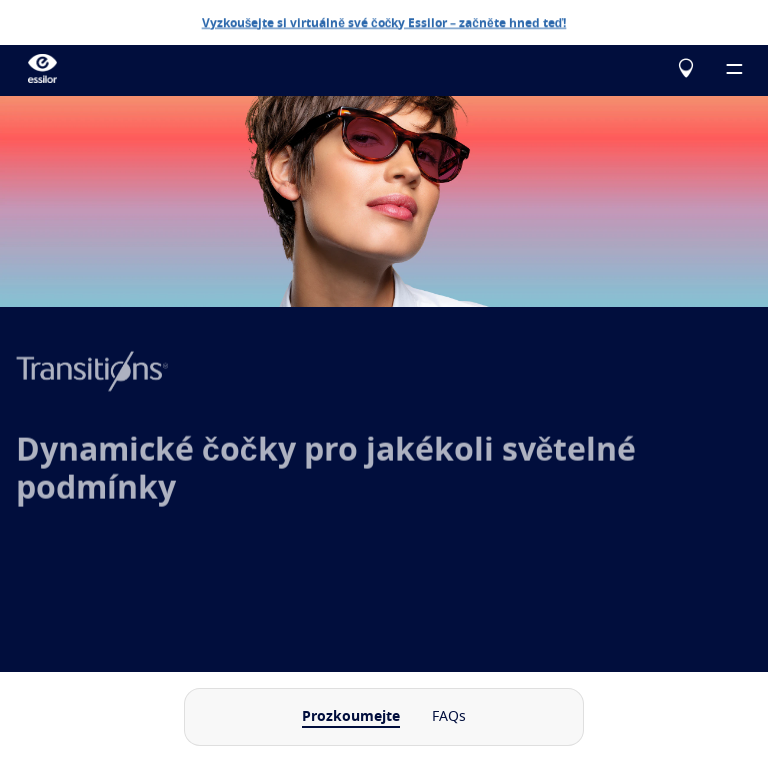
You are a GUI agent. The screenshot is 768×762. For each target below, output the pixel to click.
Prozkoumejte (351, 717)
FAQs (449, 717)
